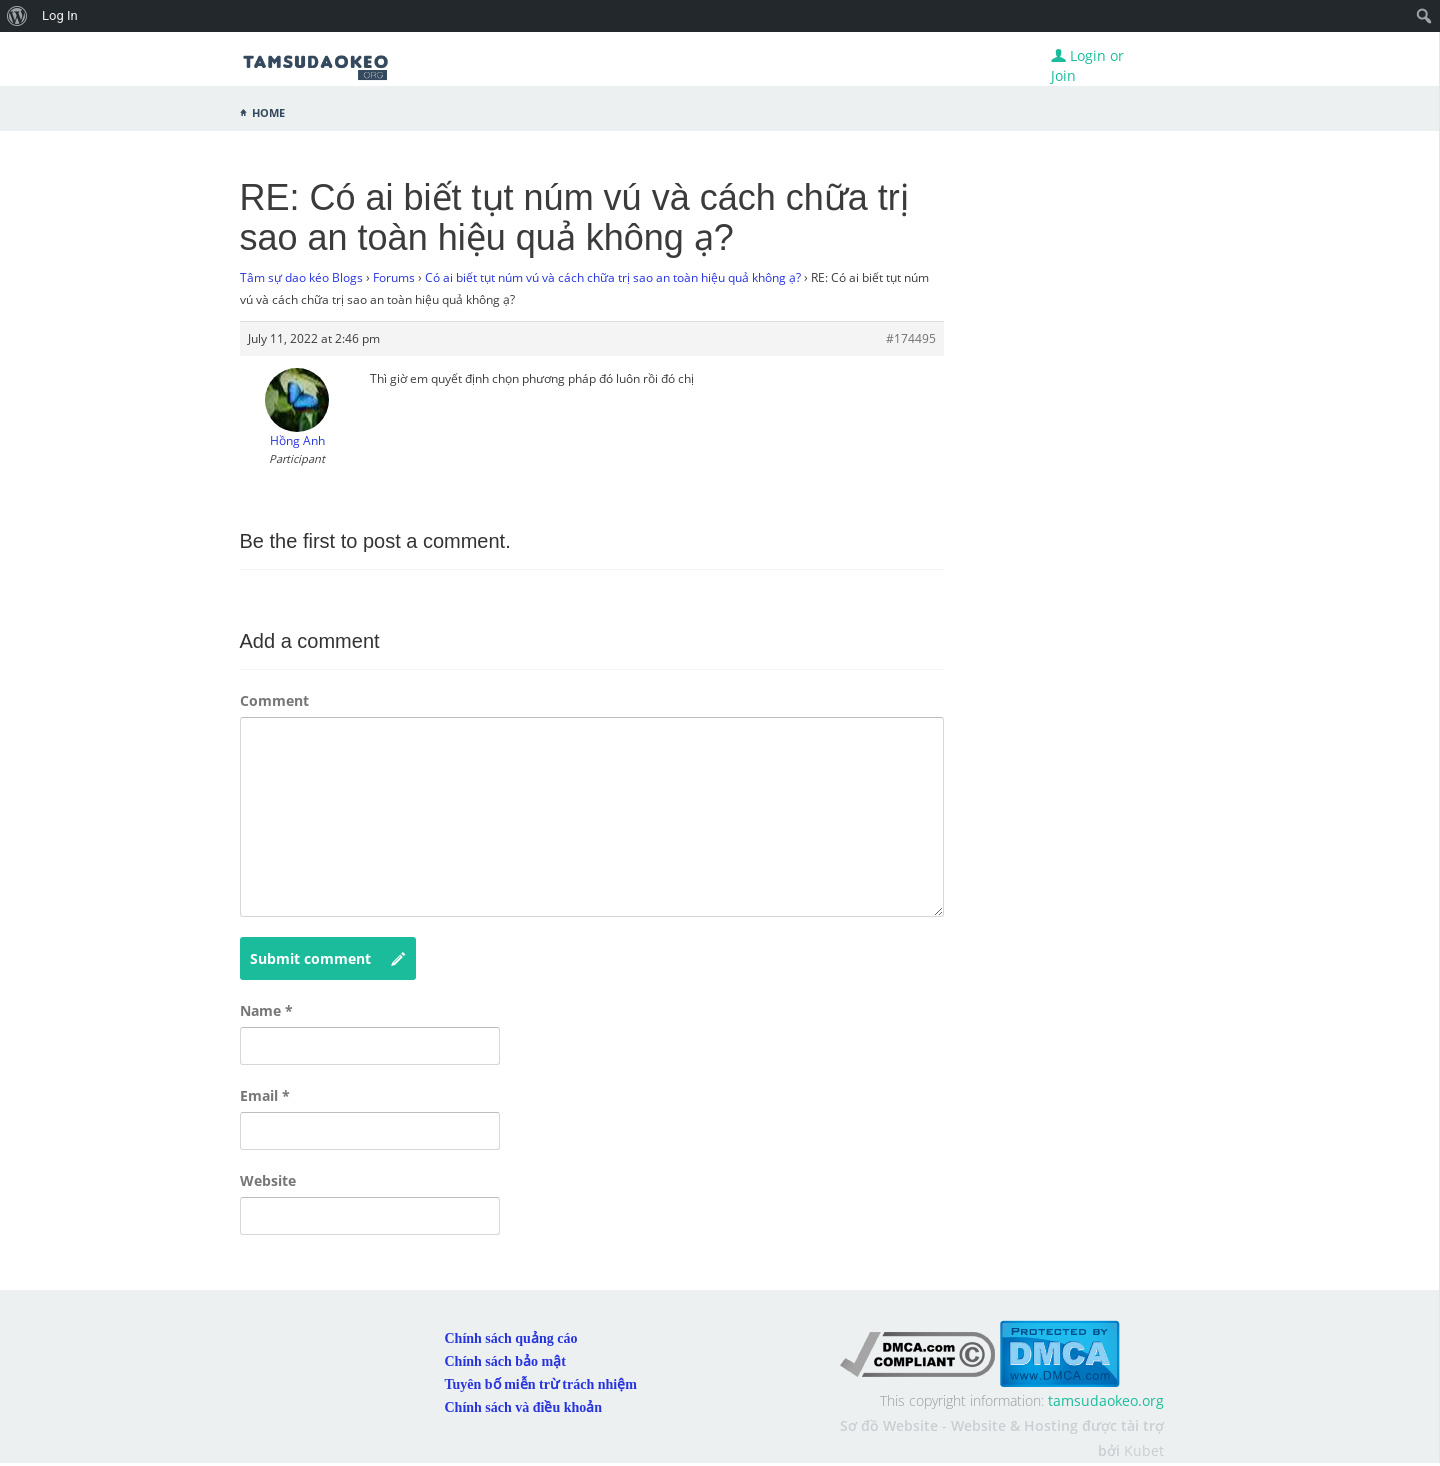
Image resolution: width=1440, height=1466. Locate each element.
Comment (274, 700)
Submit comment (328, 959)
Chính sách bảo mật (505, 1361)
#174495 (911, 338)
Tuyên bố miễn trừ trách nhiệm (541, 1384)
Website (268, 1180)
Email (265, 1095)
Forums (394, 277)
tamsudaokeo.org (1106, 1400)
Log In (60, 15)
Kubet (1144, 1450)
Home (268, 111)
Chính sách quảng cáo (511, 1338)
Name (266, 1010)
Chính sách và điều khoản (524, 1407)
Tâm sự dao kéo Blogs (301, 277)
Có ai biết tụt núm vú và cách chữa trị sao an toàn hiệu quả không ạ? (613, 277)
